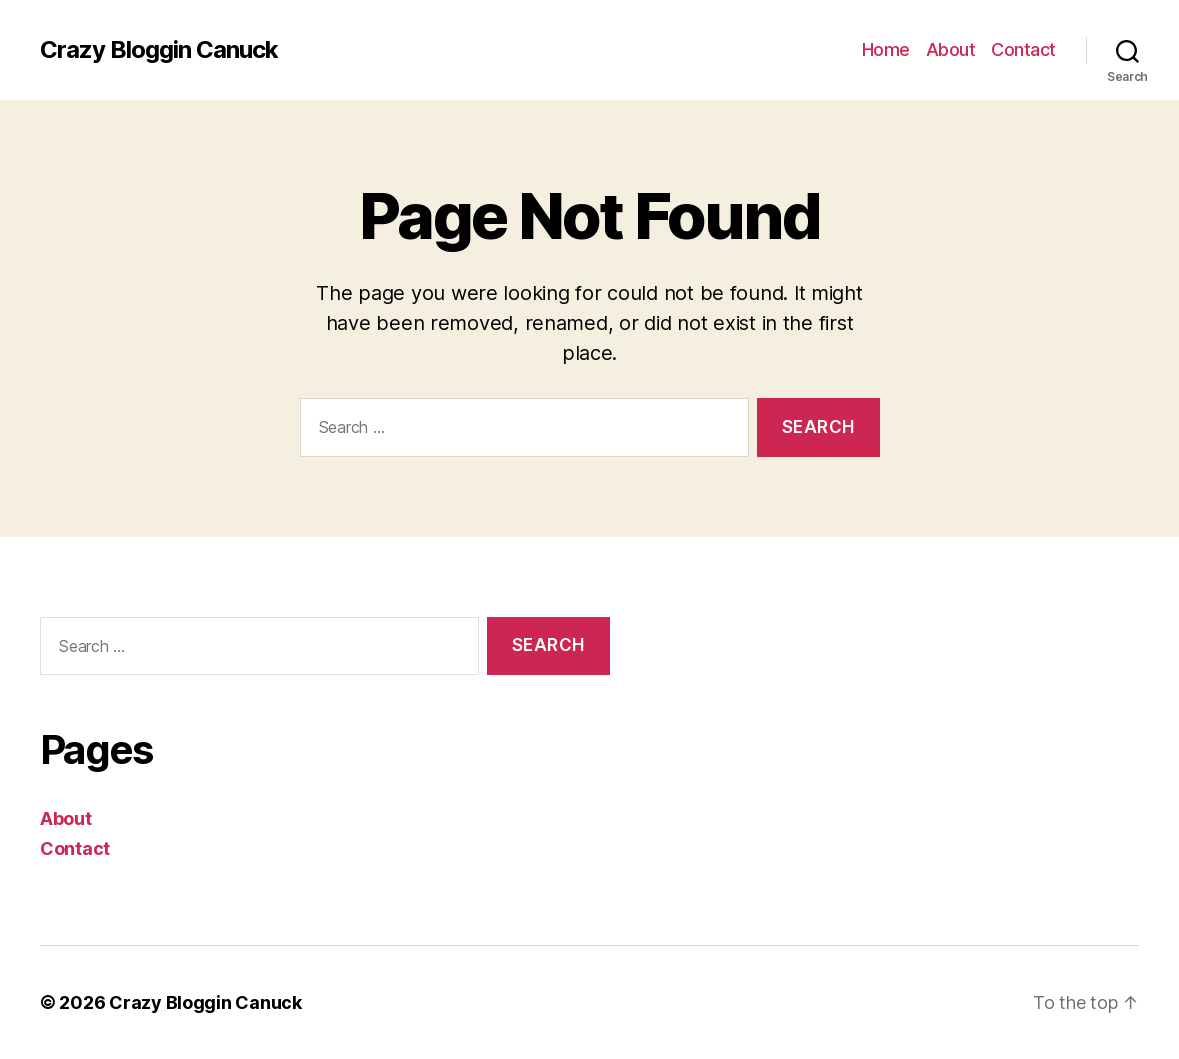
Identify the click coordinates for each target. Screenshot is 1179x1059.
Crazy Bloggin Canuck (159, 50)
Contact (1023, 49)
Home (886, 49)
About (951, 49)
